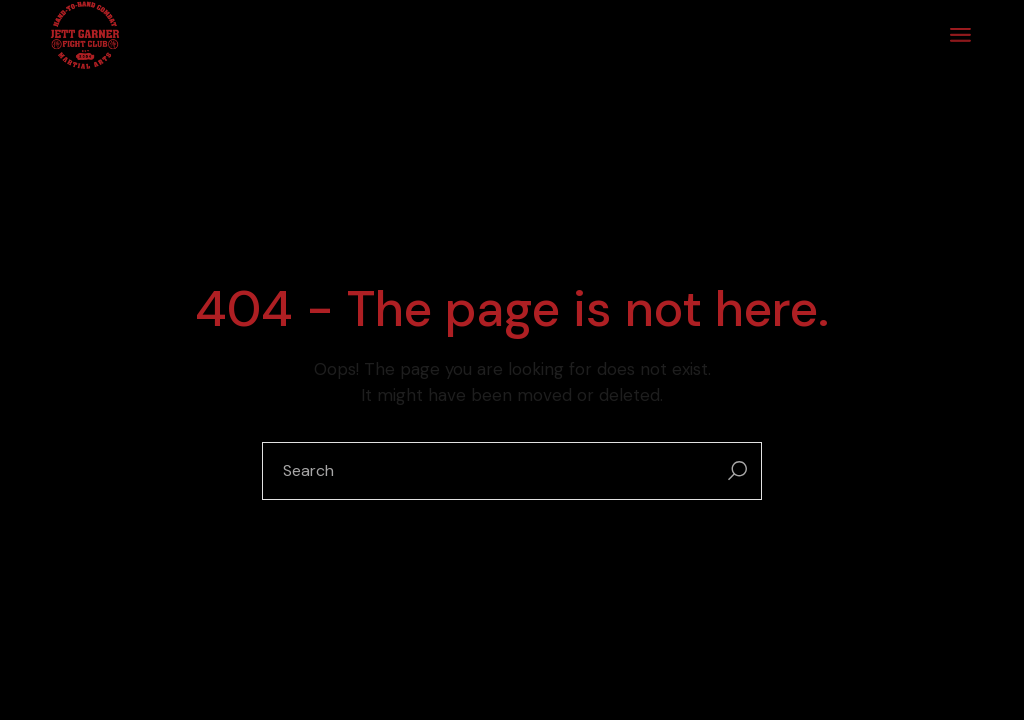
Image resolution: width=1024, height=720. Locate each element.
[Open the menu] (960, 35)
